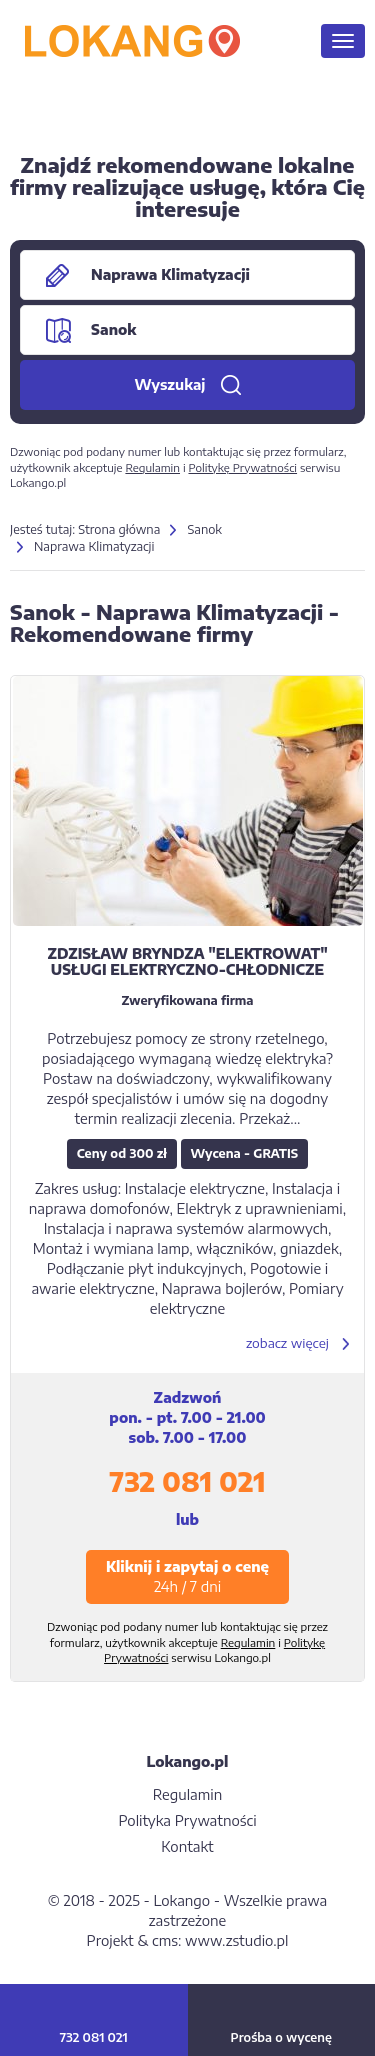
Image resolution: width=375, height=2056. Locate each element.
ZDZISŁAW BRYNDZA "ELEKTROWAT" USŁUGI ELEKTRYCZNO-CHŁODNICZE (187, 961)
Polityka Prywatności (187, 1820)
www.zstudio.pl (236, 1940)
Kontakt (187, 1846)
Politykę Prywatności (242, 467)
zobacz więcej (287, 1343)
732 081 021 (187, 1481)
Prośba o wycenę (281, 2037)
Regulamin (152, 467)
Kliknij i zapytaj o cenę (187, 1576)
